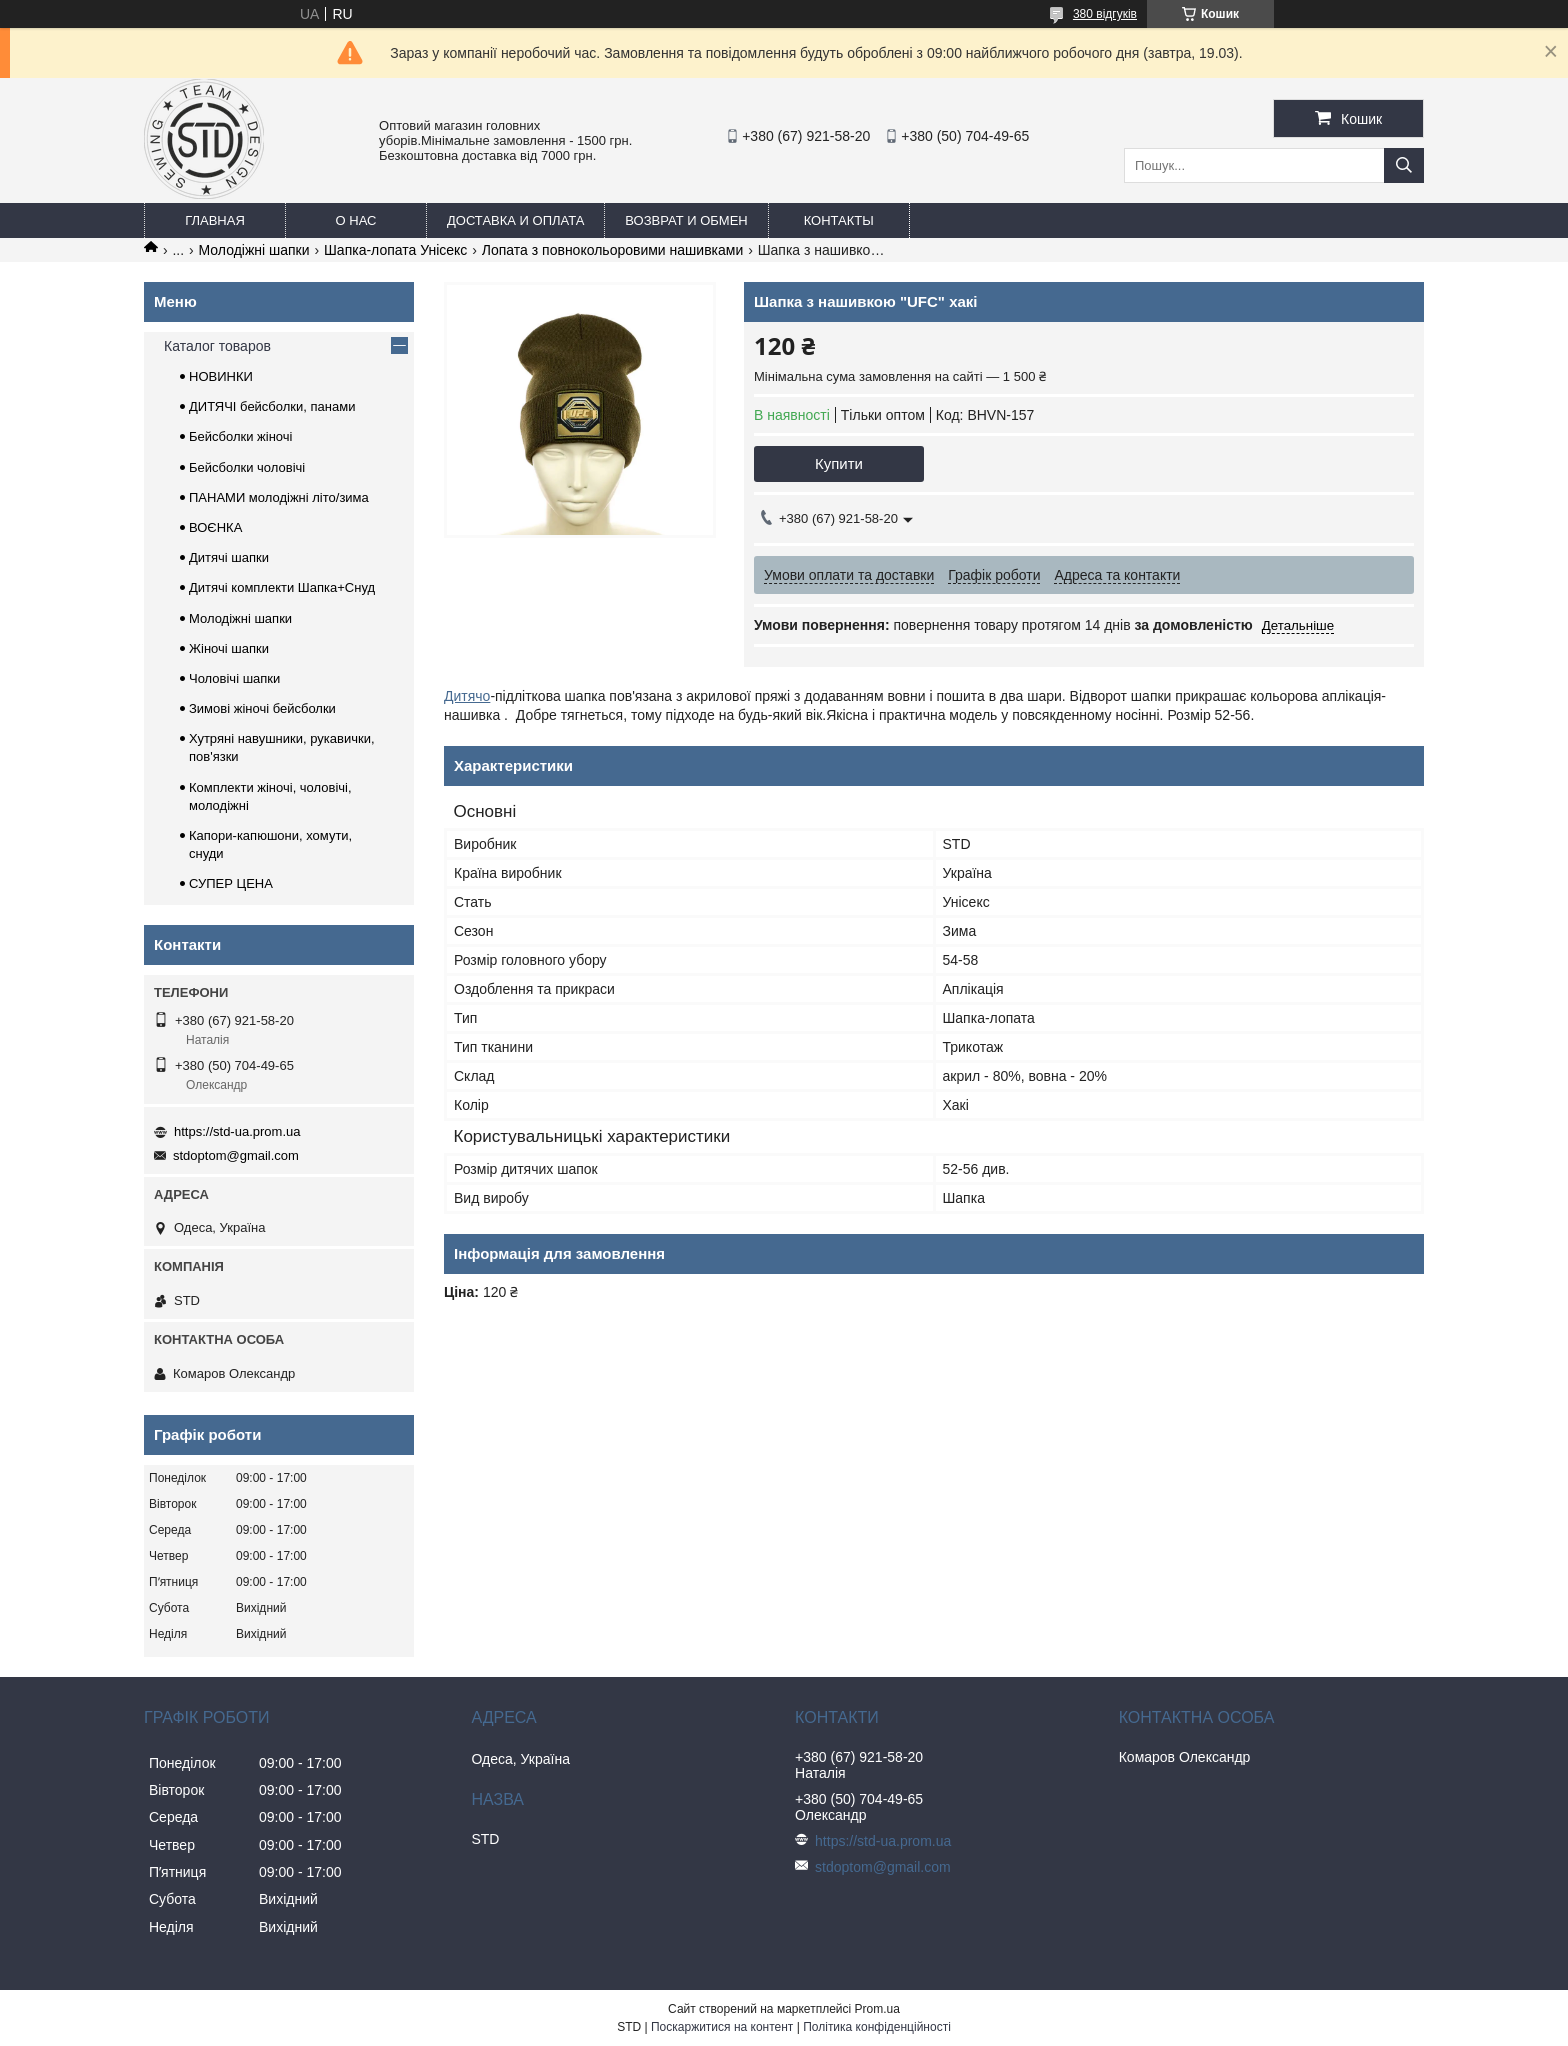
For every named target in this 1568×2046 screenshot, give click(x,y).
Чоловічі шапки (234, 678)
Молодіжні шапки (254, 250)
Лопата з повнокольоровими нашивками (612, 250)
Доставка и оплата (515, 220)
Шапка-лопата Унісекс (395, 250)
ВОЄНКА (215, 527)
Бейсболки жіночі (240, 436)
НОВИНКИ (221, 376)
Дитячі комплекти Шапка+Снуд (282, 587)
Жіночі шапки (229, 648)
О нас (356, 220)
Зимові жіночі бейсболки (262, 708)
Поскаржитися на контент (722, 2027)
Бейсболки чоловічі (247, 467)
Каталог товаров (217, 346)
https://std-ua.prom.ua (237, 1131)
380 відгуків (1105, 14)
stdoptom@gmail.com (236, 1155)
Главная (215, 220)
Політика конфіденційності (877, 2027)
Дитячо (467, 696)
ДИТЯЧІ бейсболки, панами (272, 406)
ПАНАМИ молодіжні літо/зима (279, 497)
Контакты (839, 220)
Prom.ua (877, 2009)
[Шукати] (1404, 165)
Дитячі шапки (229, 557)
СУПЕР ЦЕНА (231, 883)
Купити (839, 463)
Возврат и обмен (686, 220)
